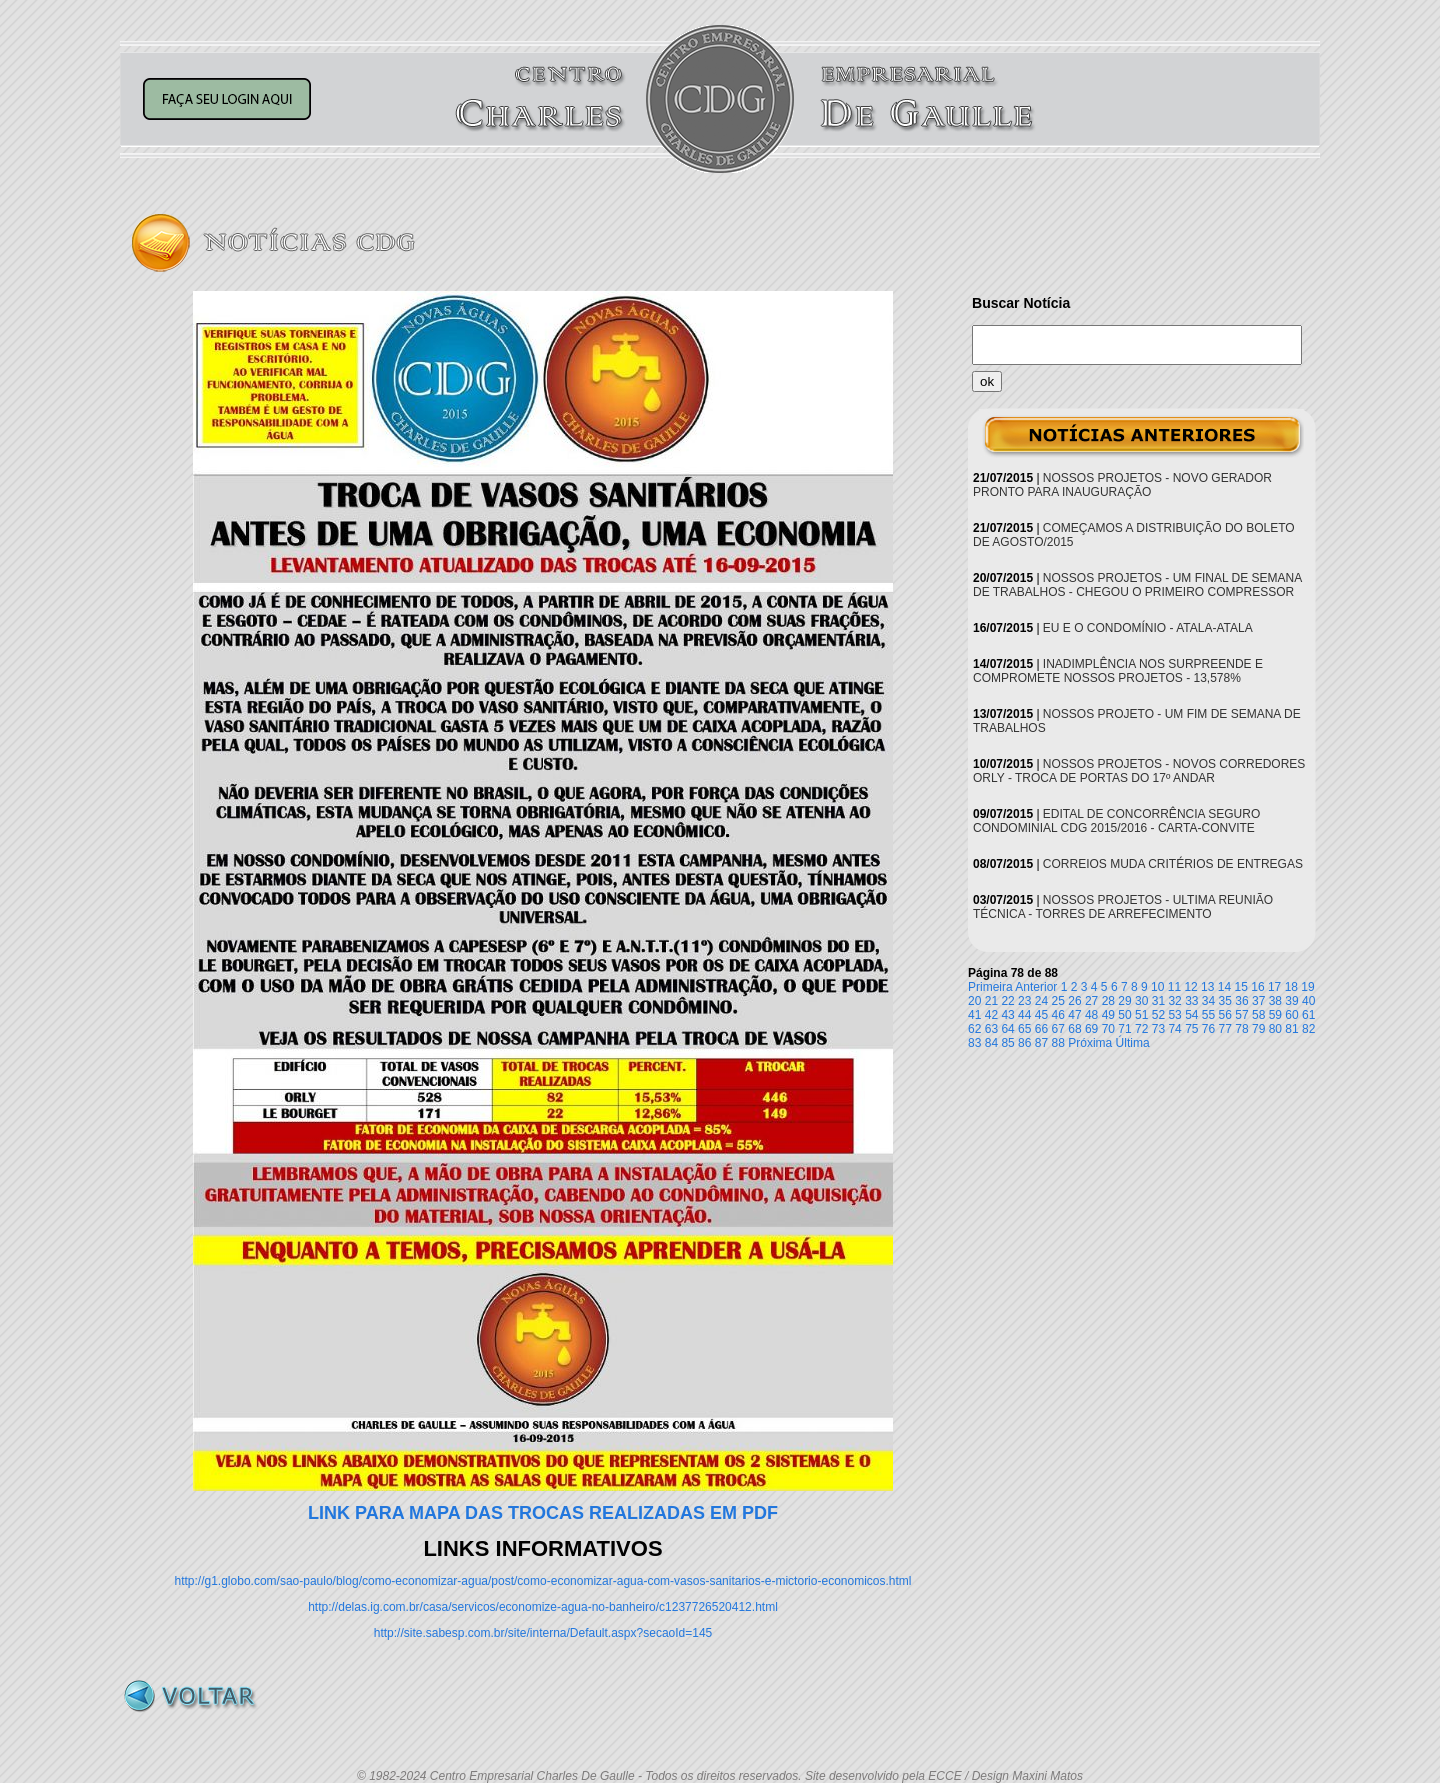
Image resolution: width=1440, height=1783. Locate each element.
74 (1174, 1029)
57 (1241, 1015)
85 (1007, 1043)
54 (1191, 1015)
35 (1225, 1001)
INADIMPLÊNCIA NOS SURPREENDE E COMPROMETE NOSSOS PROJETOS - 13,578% (1118, 671)
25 (1058, 1001)
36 (1241, 1001)
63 (991, 1029)
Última (1133, 1043)
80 (1275, 1029)
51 (1141, 1015)
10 (1157, 987)
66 (1041, 1029)
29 (1124, 1001)
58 (1258, 1015)
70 (1108, 1029)
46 (1058, 1015)
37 (1258, 1001)
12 (1190, 987)
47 (1074, 1015)
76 (1208, 1029)
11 (1174, 987)
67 (1058, 1029)
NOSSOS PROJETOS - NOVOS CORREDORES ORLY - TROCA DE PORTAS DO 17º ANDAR (1139, 771)
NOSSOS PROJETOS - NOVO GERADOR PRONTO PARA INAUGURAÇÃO (1122, 485)
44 (1024, 1015)
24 (1041, 1001)
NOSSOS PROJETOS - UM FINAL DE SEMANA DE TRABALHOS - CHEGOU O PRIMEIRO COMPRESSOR (1137, 585)
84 (991, 1043)
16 (1257, 987)
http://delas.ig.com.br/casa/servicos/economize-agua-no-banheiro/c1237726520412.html (543, 1607)
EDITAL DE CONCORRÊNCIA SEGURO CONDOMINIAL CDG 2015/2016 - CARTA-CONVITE (1116, 821)
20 (974, 1001)
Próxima (1090, 1043)
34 (1208, 1001)
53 (1174, 1015)
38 (1275, 1001)
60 (1291, 1015)
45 (1041, 1015)
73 (1158, 1029)
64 (1007, 1029)
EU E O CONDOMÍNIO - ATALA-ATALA (1148, 628)
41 (974, 1015)
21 (991, 1001)
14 (1224, 987)
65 (1024, 1029)
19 (1307, 987)
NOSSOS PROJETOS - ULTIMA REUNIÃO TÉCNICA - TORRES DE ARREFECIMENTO (1123, 907)
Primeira (990, 987)
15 (1241, 987)
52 (1158, 1015)
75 (1191, 1029)
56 (1225, 1015)
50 (1124, 1015)
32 (1174, 1001)
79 (1258, 1029)
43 (1007, 1015)
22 (1007, 1001)
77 (1225, 1029)
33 (1191, 1001)
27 (1091, 1001)
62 (974, 1029)
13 (1207, 987)
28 (1108, 1001)
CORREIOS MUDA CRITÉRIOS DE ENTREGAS (1173, 864)
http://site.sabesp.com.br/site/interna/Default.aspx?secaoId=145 (543, 1633)
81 (1291, 1029)
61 (1308, 1015)
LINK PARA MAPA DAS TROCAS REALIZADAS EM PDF (543, 1513)
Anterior (1036, 987)
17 (1274, 987)
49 (1108, 1015)
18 (1291, 987)
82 (1308, 1029)
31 (1158, 1001)
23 (1024, 1001)
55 (1208, 1015)
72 (1141, 1029)
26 (1074, 1001)
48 (1091, 1015)
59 (1275, 1015)
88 (1058, 1043)
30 (1141, 1001)
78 (1241, 1029)
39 (1291, 1001)
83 (974, 1043)
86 (1024, 1043)
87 (1041, 1043)
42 (991, 1015)
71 (1124, 1029)
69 (1091, 1029)
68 (1074, 1029)
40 (1308, 1001)
